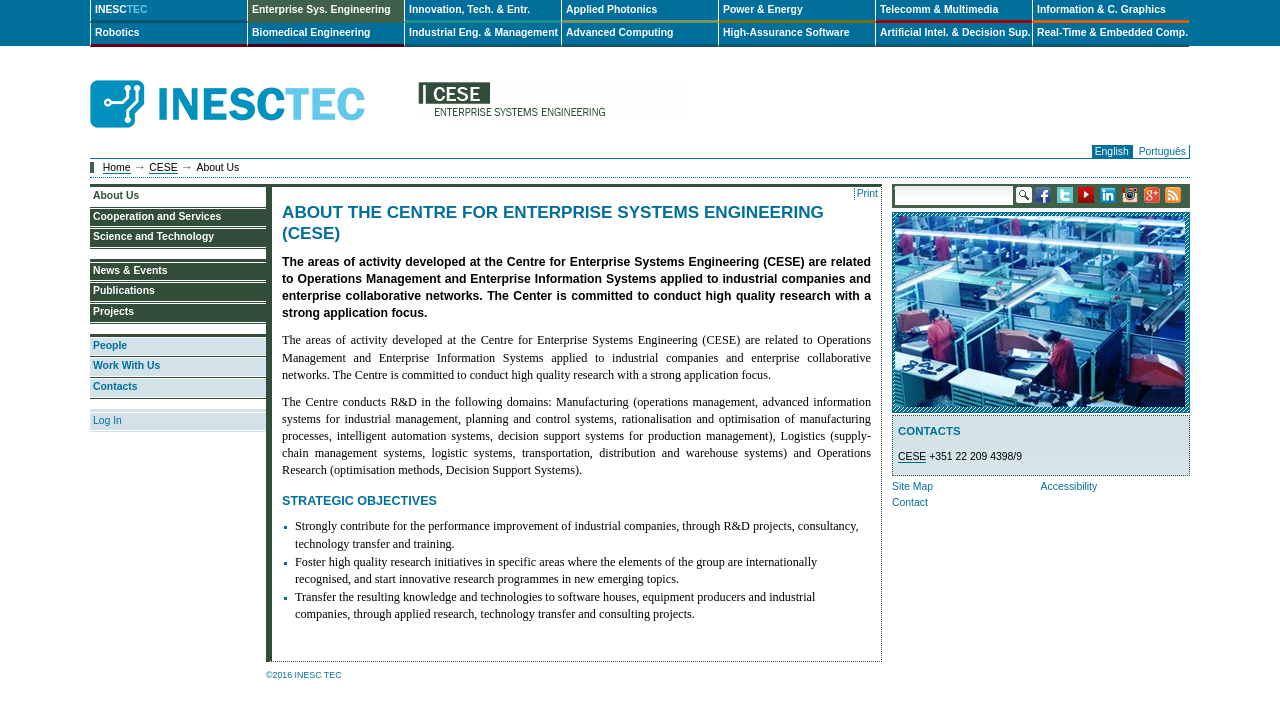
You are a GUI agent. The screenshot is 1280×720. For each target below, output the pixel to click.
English (1112, 151)
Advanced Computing (619, 32)
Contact (910, 502)
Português (1162, 151)
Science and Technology (153, 236)
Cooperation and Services (157, 216)
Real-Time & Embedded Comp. (1112, 32)
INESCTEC (250, 82)
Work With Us (126, 365)
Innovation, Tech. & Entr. (469, 9)
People (110, 345)
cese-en (552, 104)
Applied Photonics (611, 9)
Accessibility (1069, 486)
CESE (163, 167)
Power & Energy (763, 9)
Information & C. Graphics (1101, 9)
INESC (121, 9)
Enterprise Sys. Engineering (321, 9)
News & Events (130, 270)
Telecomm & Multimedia (939, 9)
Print (867, 193)
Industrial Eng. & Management (483, 32)
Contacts (115, 386)
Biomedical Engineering (311, 32)
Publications (124, 290)
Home (117, 167)
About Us (116, 195)
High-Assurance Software (786, 32)
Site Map (912, 486)
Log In (107, 420)
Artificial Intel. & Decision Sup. (955, 32)
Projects (113, 311)
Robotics (117, 32)
